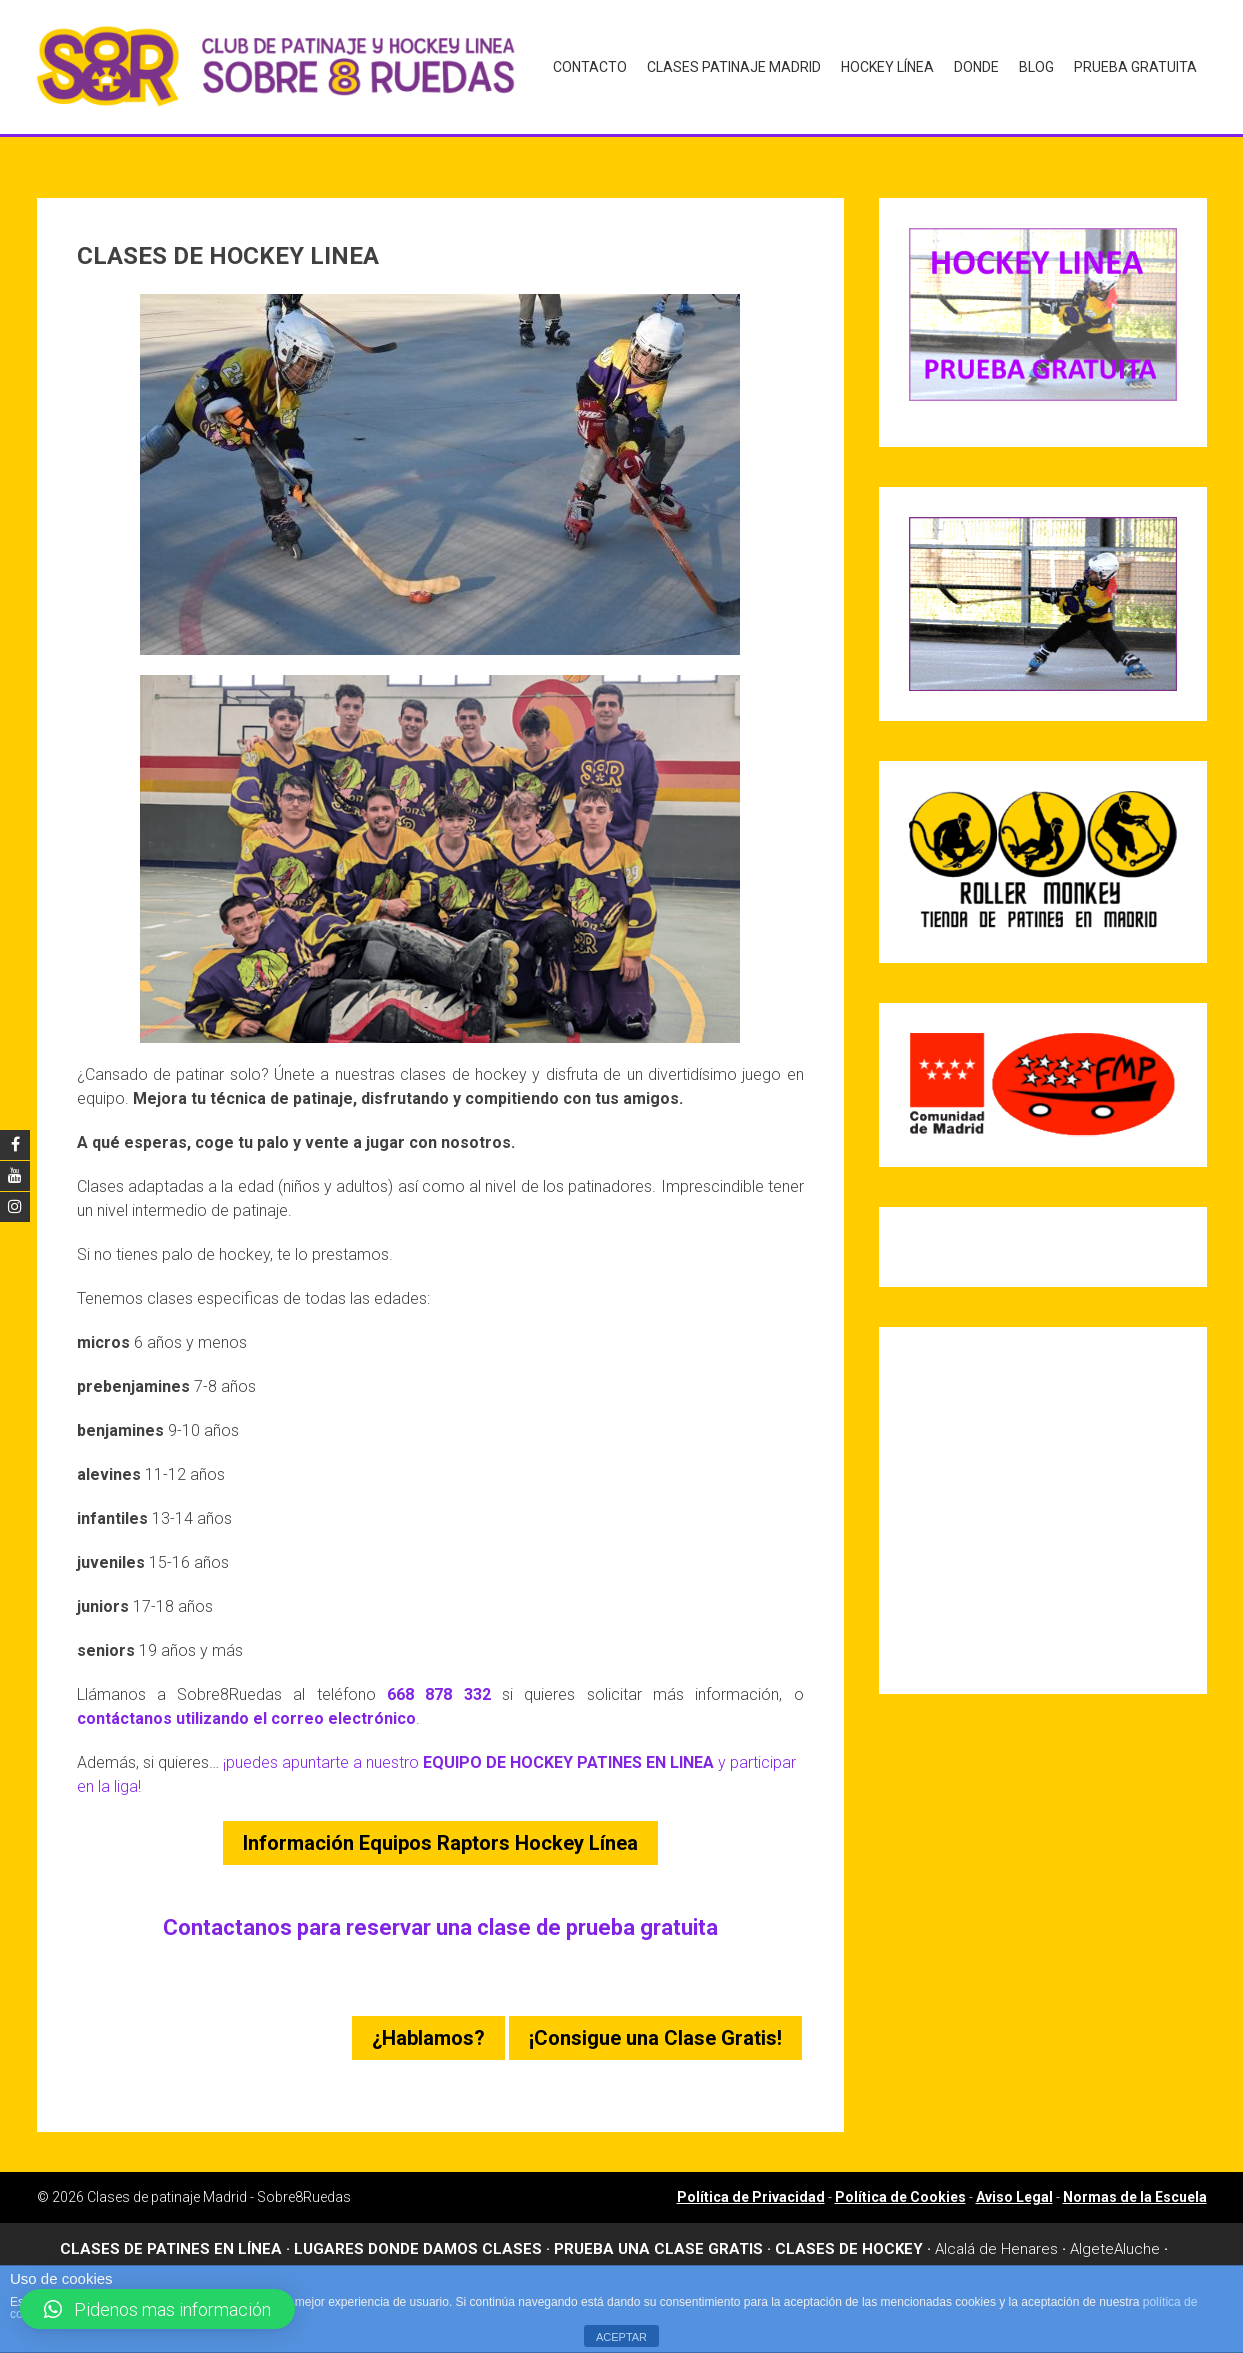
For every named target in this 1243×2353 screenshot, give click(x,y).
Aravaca (87, 2259)
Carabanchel (645, 2259)
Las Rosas (1001, 2259)
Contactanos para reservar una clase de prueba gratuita (440, 1914)
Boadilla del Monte (383, 2259)
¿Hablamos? (428, 2025)
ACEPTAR (621, 2337)
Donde (976, 66)
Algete (1092, 2236)
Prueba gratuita (1135, 66)
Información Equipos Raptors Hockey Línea (440, 1830)
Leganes (1077, 2259)
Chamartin (734, 2259)
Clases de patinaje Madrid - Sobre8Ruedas (219, 2184)
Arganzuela (163, 2259)
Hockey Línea (887, 66)
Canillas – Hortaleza (524, 2259)
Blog (1036, 66)
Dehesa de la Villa (839, 2259)
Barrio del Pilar (261, 2259)
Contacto (590, 66)
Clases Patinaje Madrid (734, 66)
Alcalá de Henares (996, 2236)
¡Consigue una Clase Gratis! (655, 2025)
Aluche (1137, 2236)
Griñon (932, 2259)
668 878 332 (439, 1681)
